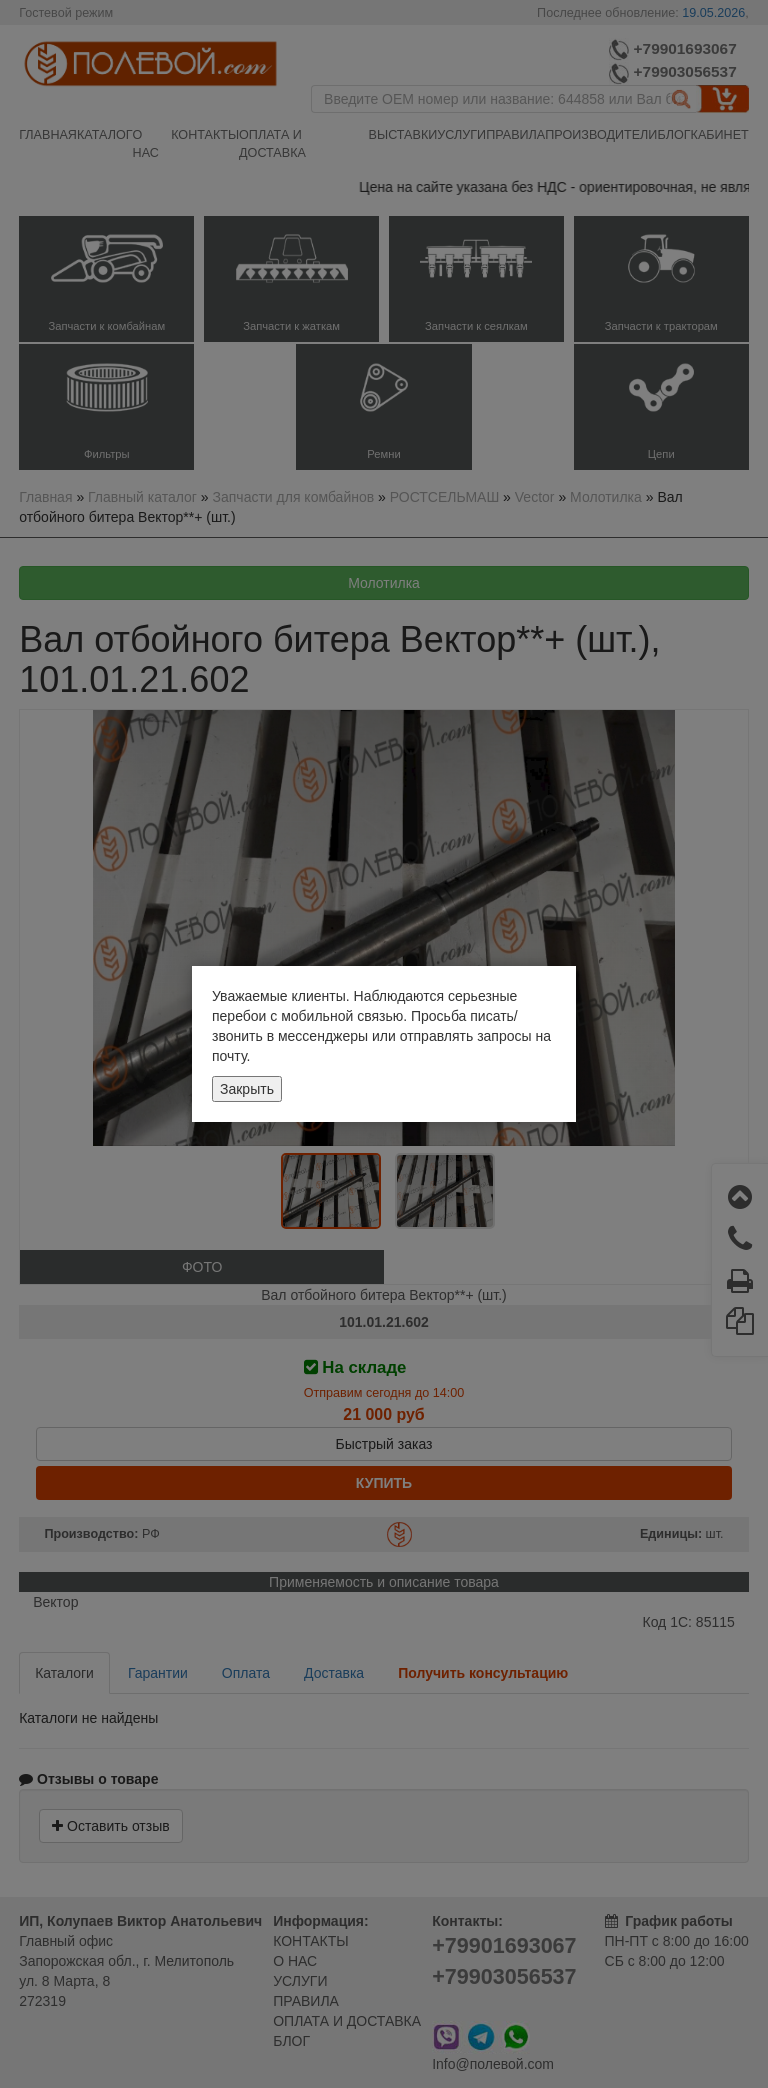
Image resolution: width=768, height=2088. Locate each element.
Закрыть (247, 1089)
